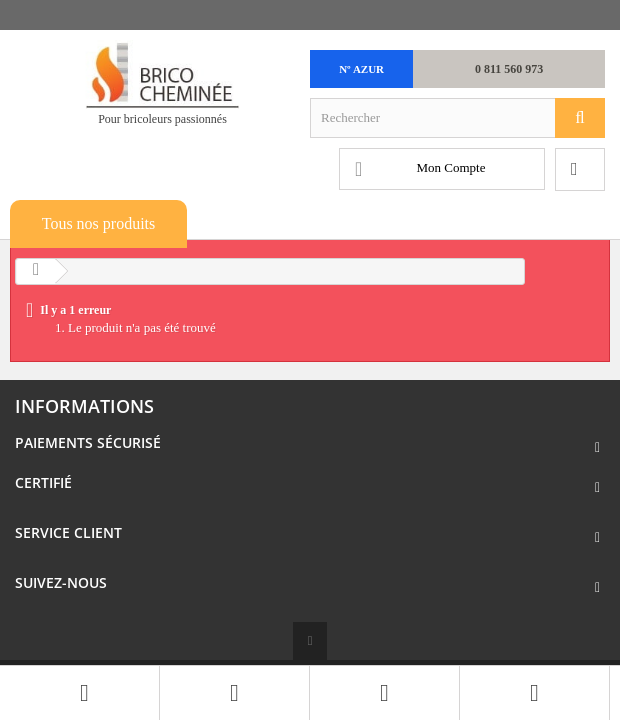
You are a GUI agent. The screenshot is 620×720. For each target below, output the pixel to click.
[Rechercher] (580, 118)
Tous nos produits (99, 223)
